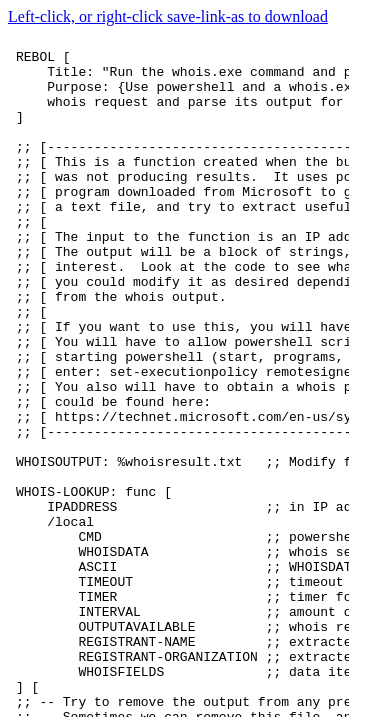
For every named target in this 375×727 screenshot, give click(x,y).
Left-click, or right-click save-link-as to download (168, 16)
